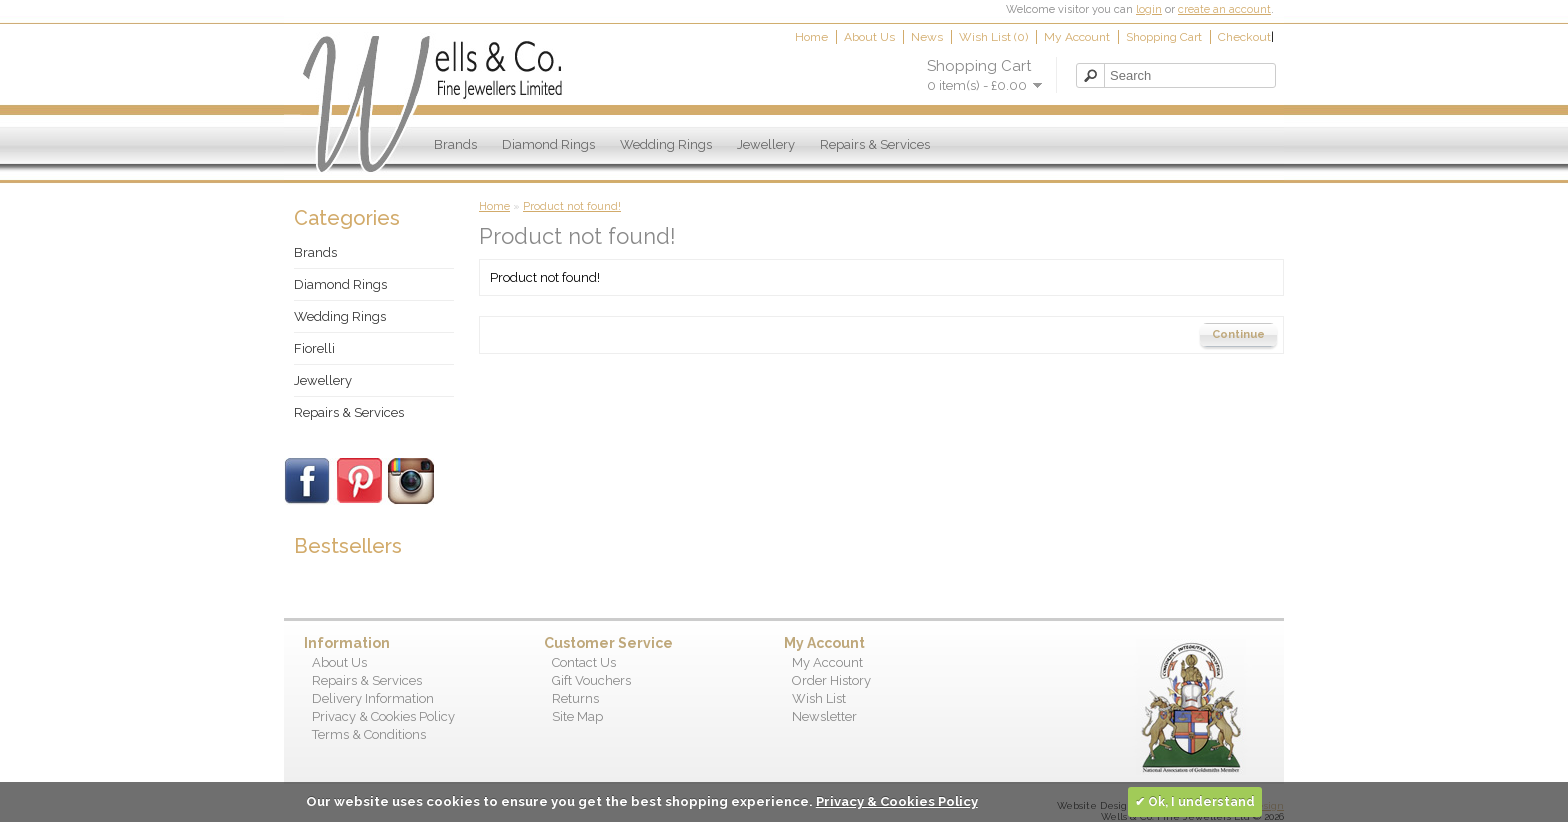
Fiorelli (314, 348)
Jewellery (766, 144)
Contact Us (584, 662)
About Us (869, 37)
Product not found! (572, 206)
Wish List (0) (993, 37)
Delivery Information (373, 698)
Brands (455, 144)
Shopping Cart (1164, 37)
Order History (831, 680)
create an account (1224, 9)
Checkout (1244, 37)
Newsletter (824, 716)
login (1149, 9)
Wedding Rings (666, 144)
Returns (575, 698)
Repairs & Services (875, 144)
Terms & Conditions (369, 734)
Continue (1238, 334)
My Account (1077, 37)
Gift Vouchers (591, 680)
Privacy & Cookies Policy (383, 716)
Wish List (819, 698)
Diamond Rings (548, 144)
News (927, 37)
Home (811, 37)
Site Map (577, 716)
